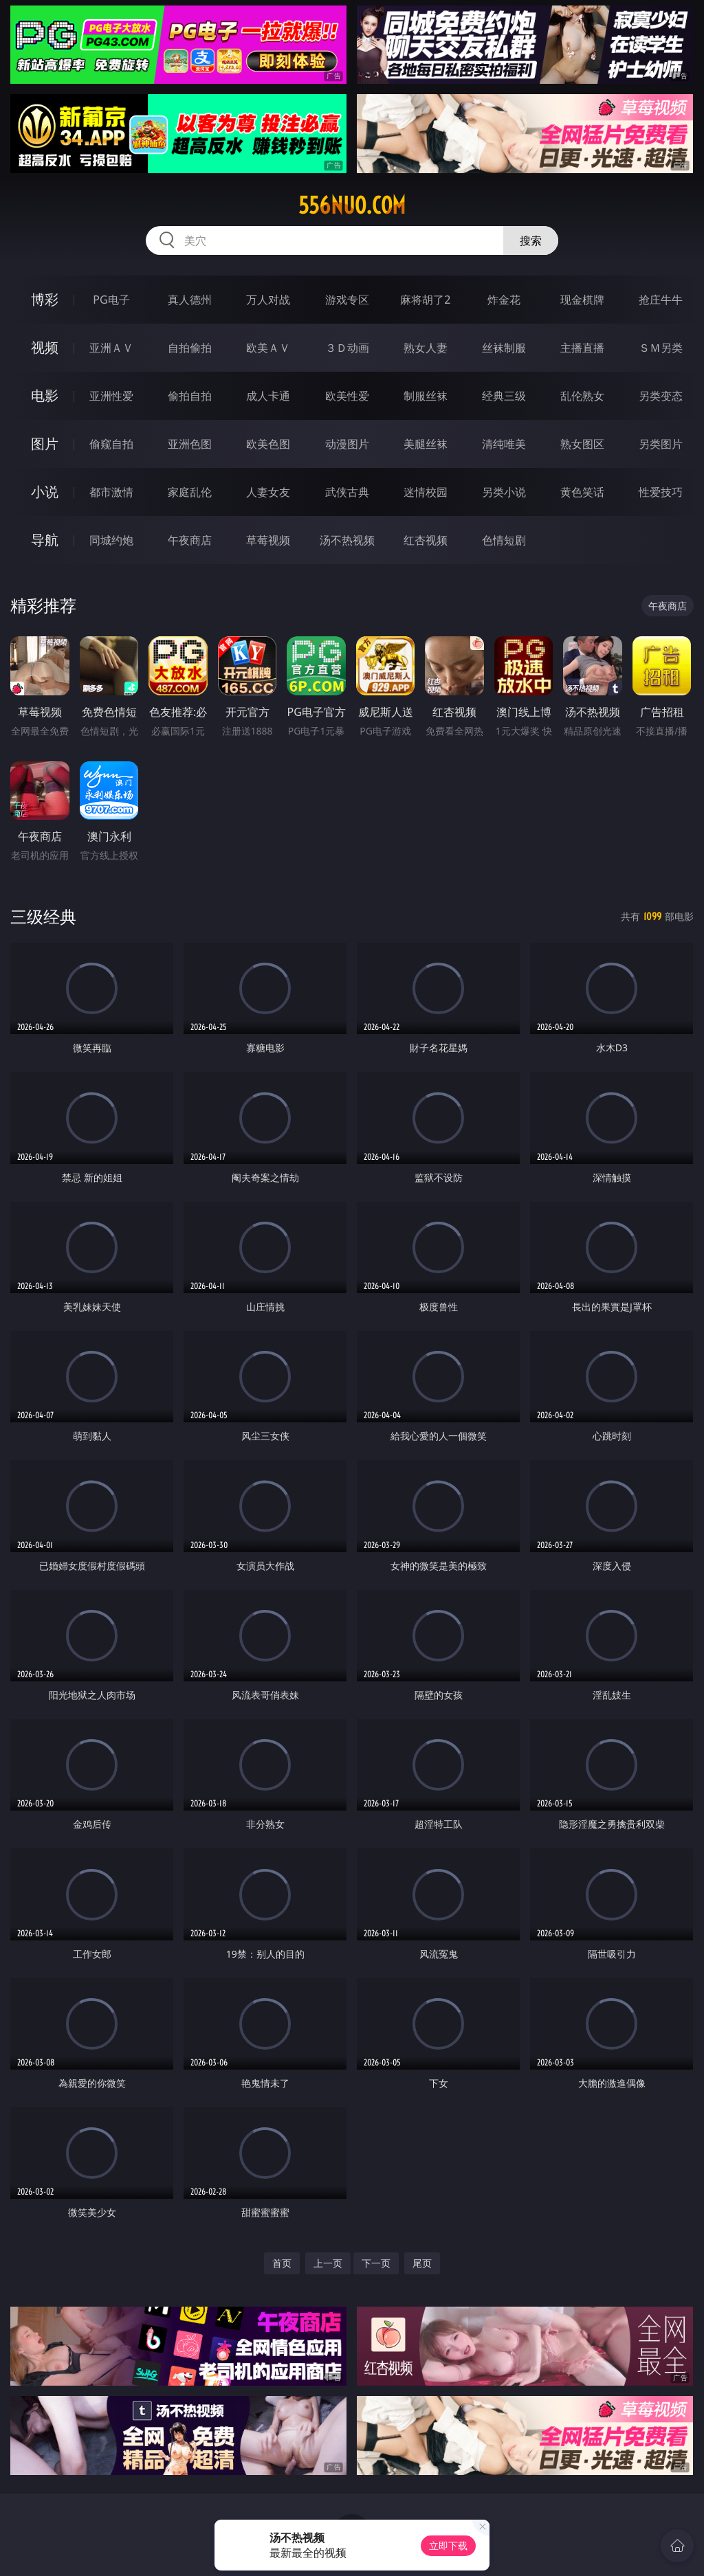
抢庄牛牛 (661, 299)
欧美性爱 (347, 395)
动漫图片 (347, 443)
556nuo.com (352, 205)
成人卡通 (268, 395)
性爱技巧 (661, 492)
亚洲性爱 (111, 395)
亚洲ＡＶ (111, 347)
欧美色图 (268, 443)
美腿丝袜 (426, 443)
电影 (44, 395)
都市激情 (111, 492)
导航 (44, 539)
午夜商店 (190, 540)
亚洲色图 (190, 443)
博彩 (44, 299)
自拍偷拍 (190, 347)
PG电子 (111, 299)
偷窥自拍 (111, 443)
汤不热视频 (347, 540)
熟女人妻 (426, 347)
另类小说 (504, 492)
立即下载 (448, 2545)
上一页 (328, 2263)
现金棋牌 (582, 299)
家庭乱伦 (190, 492)
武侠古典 (347, 492)
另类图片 (661, 443)
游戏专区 (347, 299)
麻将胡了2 (425, 299)
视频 (44, 347)
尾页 (422, 2263)
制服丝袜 (426, 395)
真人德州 (190, 299)
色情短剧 (504, 540)
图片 (44, 443)
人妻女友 (268, 492)
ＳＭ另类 (661, 347)
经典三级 (504, 395)
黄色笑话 (582, 492)
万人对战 (268, 299)
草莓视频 (268, 540)
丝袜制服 (504, 347)
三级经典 (43, 916)
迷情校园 (426, 492)
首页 (282, 2263)
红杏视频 (426, 540)
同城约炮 (111, 540)
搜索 (531, 240)
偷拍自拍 (190, 395)
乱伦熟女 (582, 395)
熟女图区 (582, 443)
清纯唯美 (504, 443)
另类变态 (661, 395)
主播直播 (582, 347)
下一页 (376, 2263)
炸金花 (503, 299)
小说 (44, 491)
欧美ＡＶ (268, 347)
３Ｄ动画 (347, 347)
